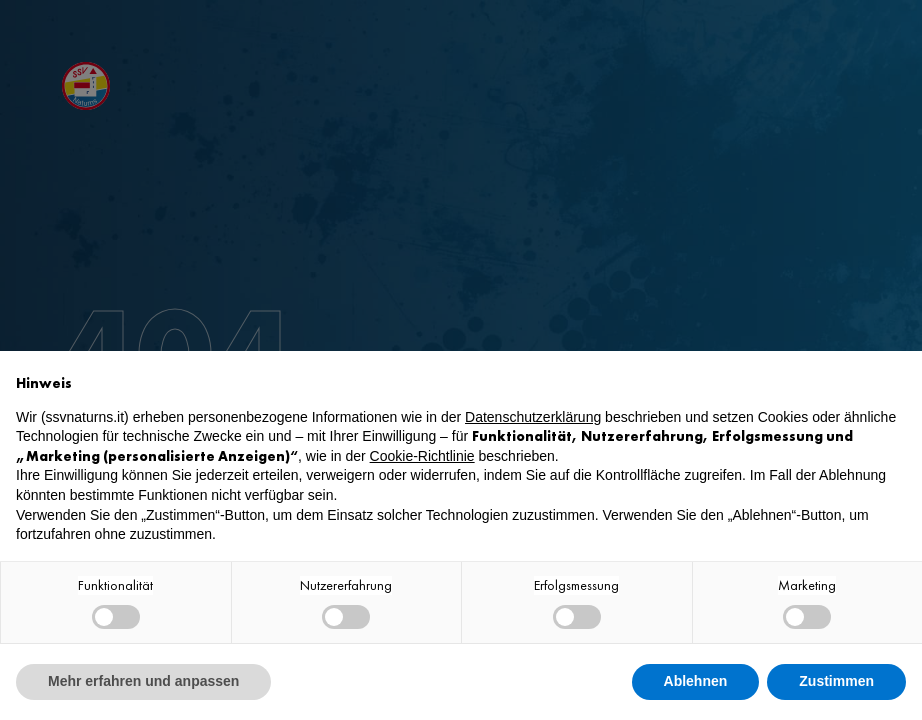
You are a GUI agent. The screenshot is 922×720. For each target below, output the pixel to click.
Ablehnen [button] (696, 681)
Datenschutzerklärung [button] (533, 417)
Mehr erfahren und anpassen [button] (143, 681)
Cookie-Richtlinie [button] (422, 456)
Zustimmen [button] (836, 681)
